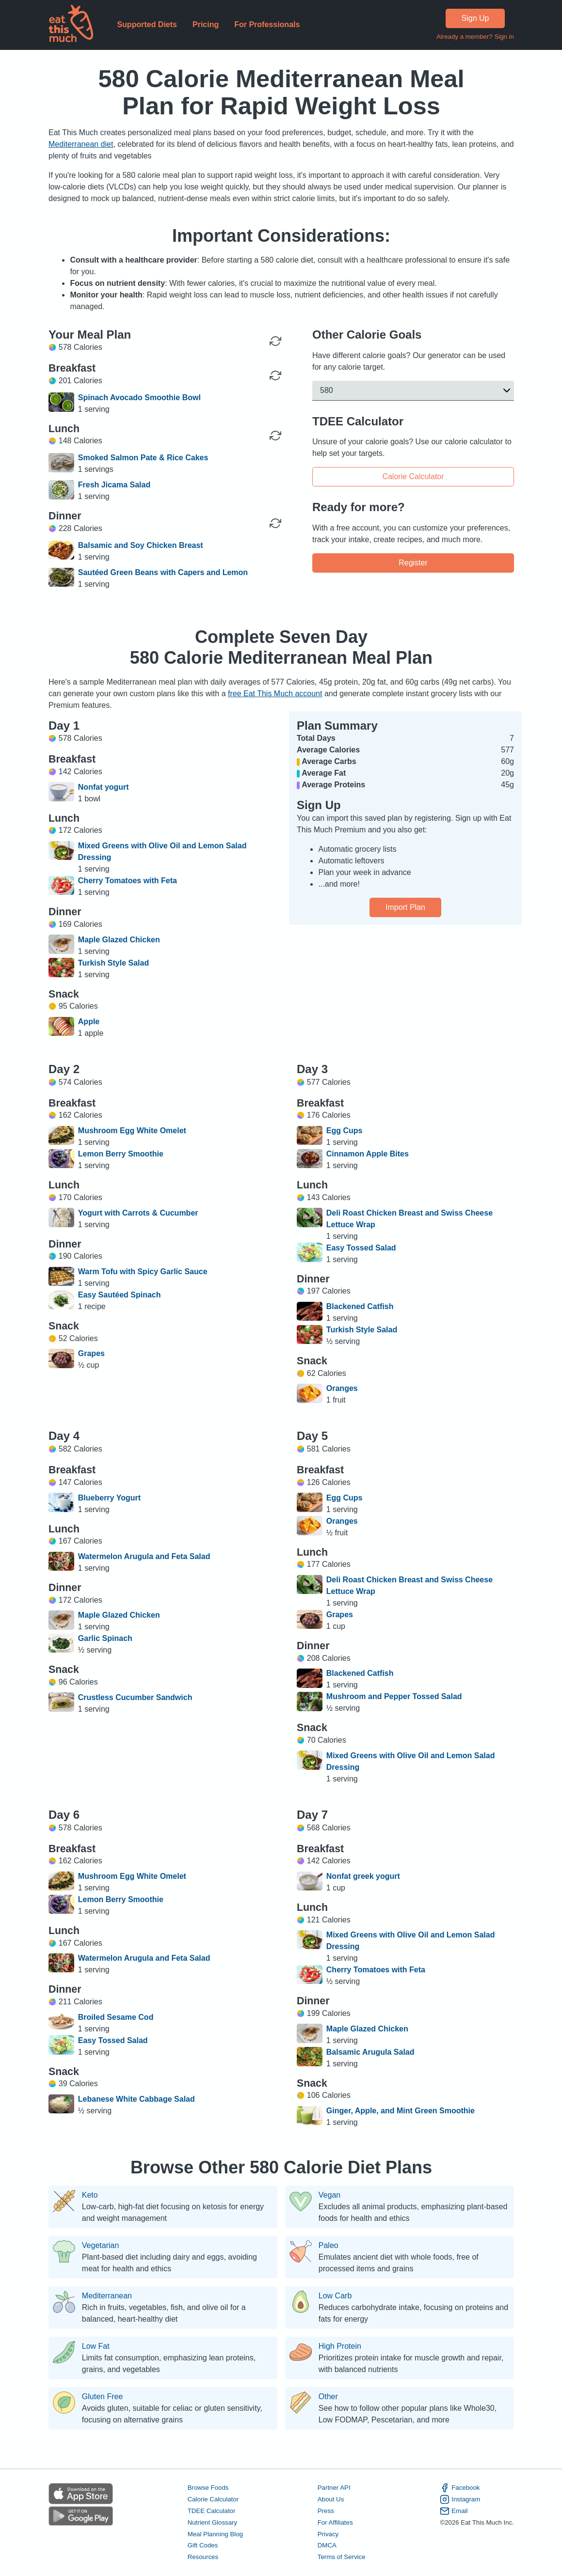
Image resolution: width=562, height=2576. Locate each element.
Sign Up (475, 18)
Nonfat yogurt (103, 787)
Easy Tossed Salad (361, 1248)
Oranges (341, 1388)
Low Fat (95, 2346)
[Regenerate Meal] (275, 375)
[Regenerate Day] (275, 341)
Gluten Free (101, 2397)
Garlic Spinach (105, 1638)
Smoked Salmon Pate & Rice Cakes (143, 457)
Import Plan (405, 907)
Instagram (460, 2499)
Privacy (327, 2534)
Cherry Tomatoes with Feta (127, 880)
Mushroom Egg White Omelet (132, 1130)
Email (453, 2511)
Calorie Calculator (413, 476)
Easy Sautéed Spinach (119, 1295)
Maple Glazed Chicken (119, 940)
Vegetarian (100, 2245)
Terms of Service (341, 2557)
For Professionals (267, 24)
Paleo (328, 2245)
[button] (413, 390)
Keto (89, 2195)
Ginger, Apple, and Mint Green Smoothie (400, 2111)
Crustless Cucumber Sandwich (135, 1697)
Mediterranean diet (80, 144)
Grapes (91, 1353)
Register (413, 562)
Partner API (333, 2487)
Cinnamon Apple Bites (367, 1154)
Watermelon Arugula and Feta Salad (144, 1556)
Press (325, 2510)
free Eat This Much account (274, 693)
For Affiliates (335, 2522)
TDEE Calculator (211, 2510)
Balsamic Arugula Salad (370, 2052)
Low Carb (334, 2296)
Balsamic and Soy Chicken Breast (140, 545)
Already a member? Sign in (475, 36)
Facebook (460, 2488)
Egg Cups (344, 1130)
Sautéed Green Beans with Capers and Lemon (162, 572)
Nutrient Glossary (212, 2522)
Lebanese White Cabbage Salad (136, 2099)
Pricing (205, 24)
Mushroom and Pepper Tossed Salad (394, 1696)
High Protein (339, 2346)
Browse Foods (207, 2487)
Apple (88, 1021)
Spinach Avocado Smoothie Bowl (139, 397)
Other (327, 2397)
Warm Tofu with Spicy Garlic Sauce (142, 1271)
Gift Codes (202, 2545)
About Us (330, 2499)
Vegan (329, 2195)
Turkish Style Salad (113, 963)
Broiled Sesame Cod (115, 2017)
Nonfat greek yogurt (363, 1876)
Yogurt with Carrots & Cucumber (138, 1213)
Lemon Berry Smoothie (120, 1154)
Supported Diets (147, 24)
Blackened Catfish (359, 1306)
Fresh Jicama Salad (114, 485)
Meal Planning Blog (214, 2534)
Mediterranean (106, 2296)
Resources (202, 2557)
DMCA (326, 2545)
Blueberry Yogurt (109, 1498)
